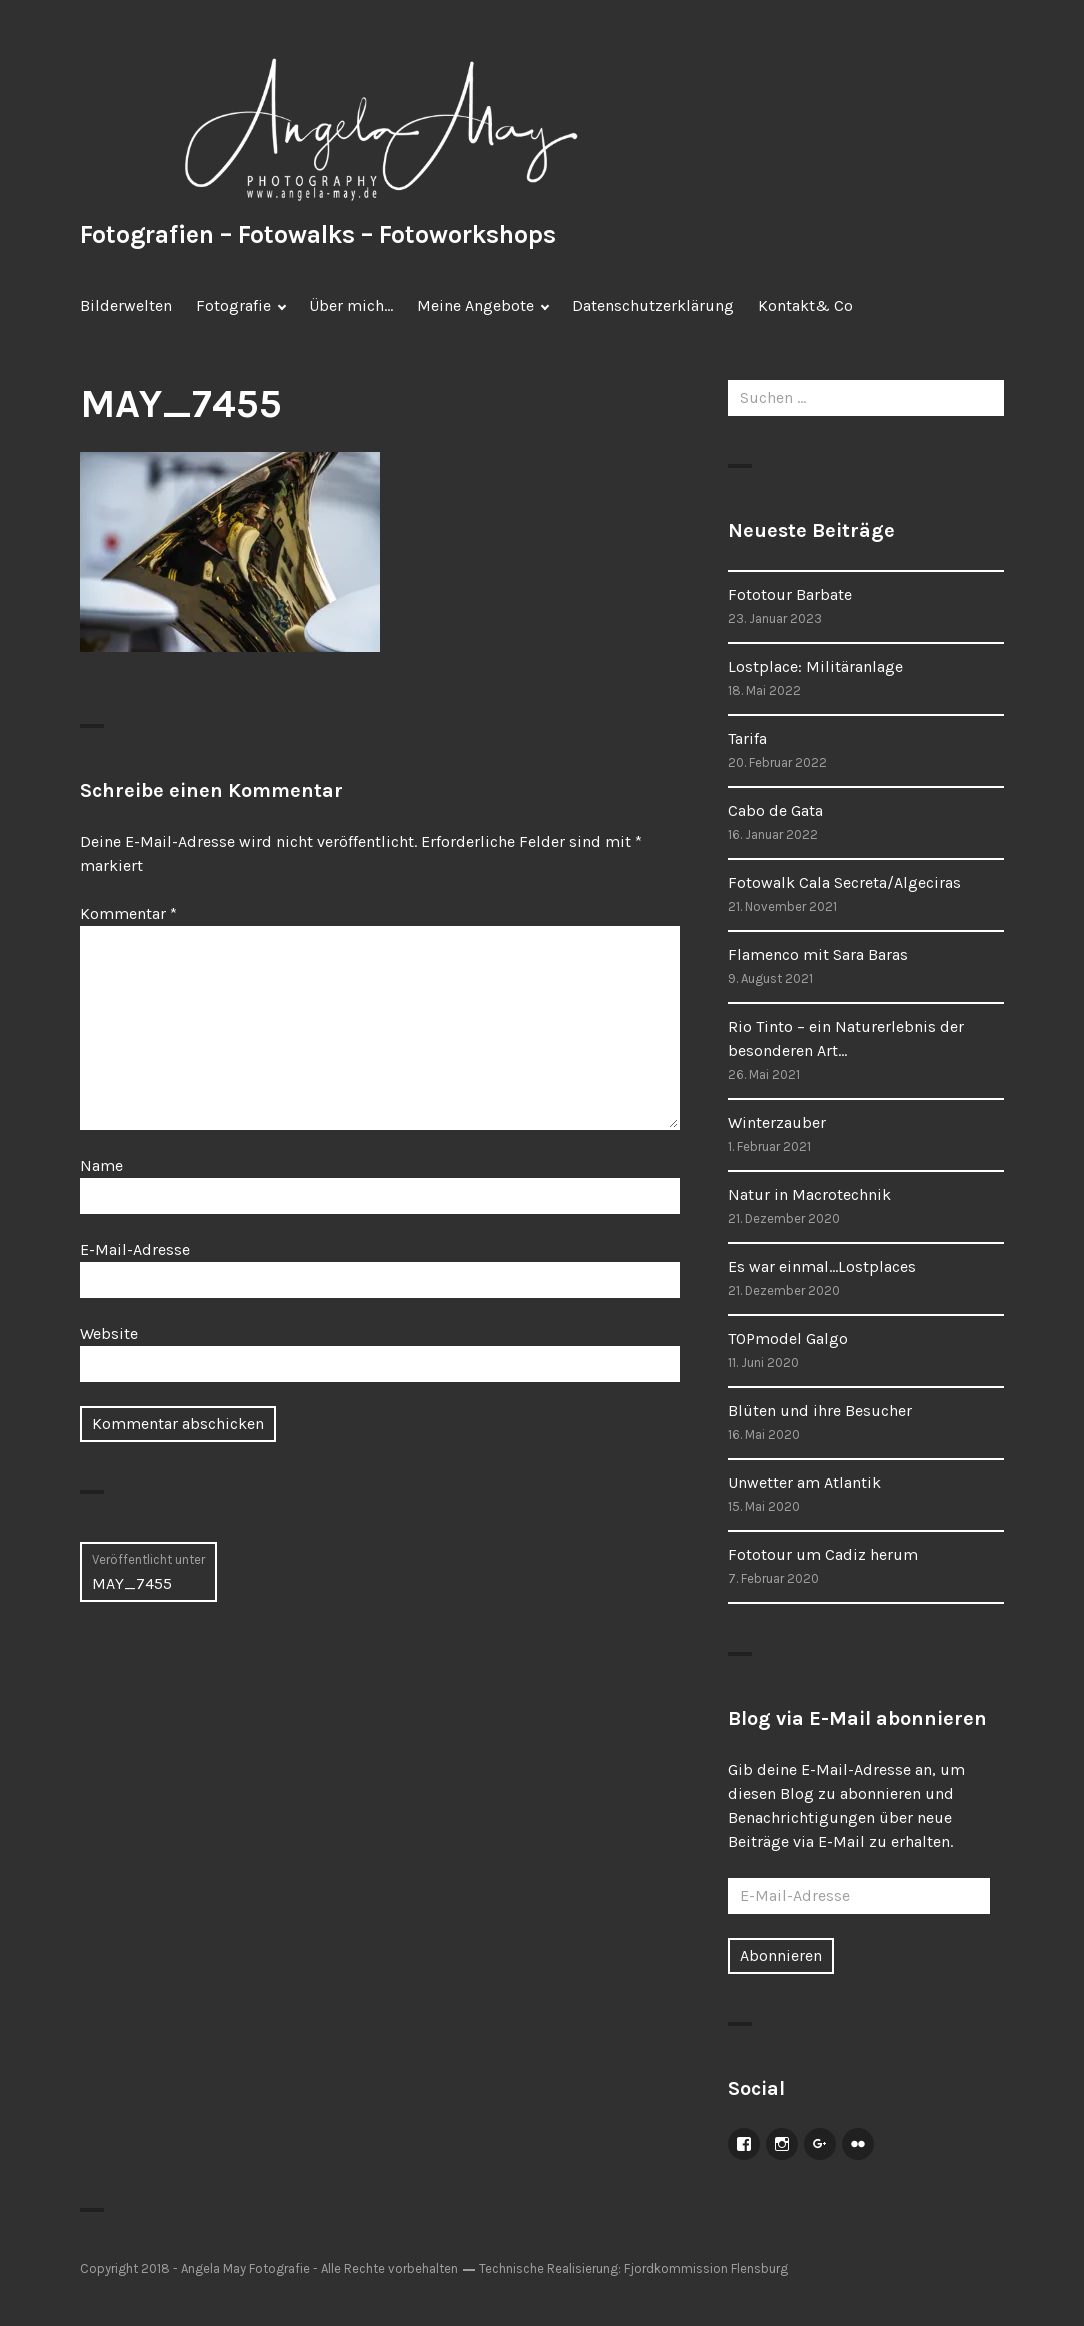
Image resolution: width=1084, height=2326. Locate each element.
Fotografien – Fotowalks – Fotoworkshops (318, 234)
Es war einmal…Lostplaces (822, 1266)
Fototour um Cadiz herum (823, 1554)
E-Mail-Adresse (135, 1249)
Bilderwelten (126, 305)
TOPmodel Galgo (788, 1338)
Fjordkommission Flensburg (706, 2268)
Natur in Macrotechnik (809, 1194)
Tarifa (747, 738)
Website (109, 1333)
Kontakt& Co (805, 305)
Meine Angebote (475, 305)
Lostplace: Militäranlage (815, 666)
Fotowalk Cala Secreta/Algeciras (844, 882)
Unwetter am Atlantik (804, 1482)
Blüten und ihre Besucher (820, 1410)
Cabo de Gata (775, 810)
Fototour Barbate (790, 594)
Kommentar (128, 913)
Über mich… (351, 305)
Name (101, 1165)
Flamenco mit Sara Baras (818, 954)
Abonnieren (781, 1955)
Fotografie (233, 305)
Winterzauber (777, 1122)
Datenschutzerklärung (653, 305)
